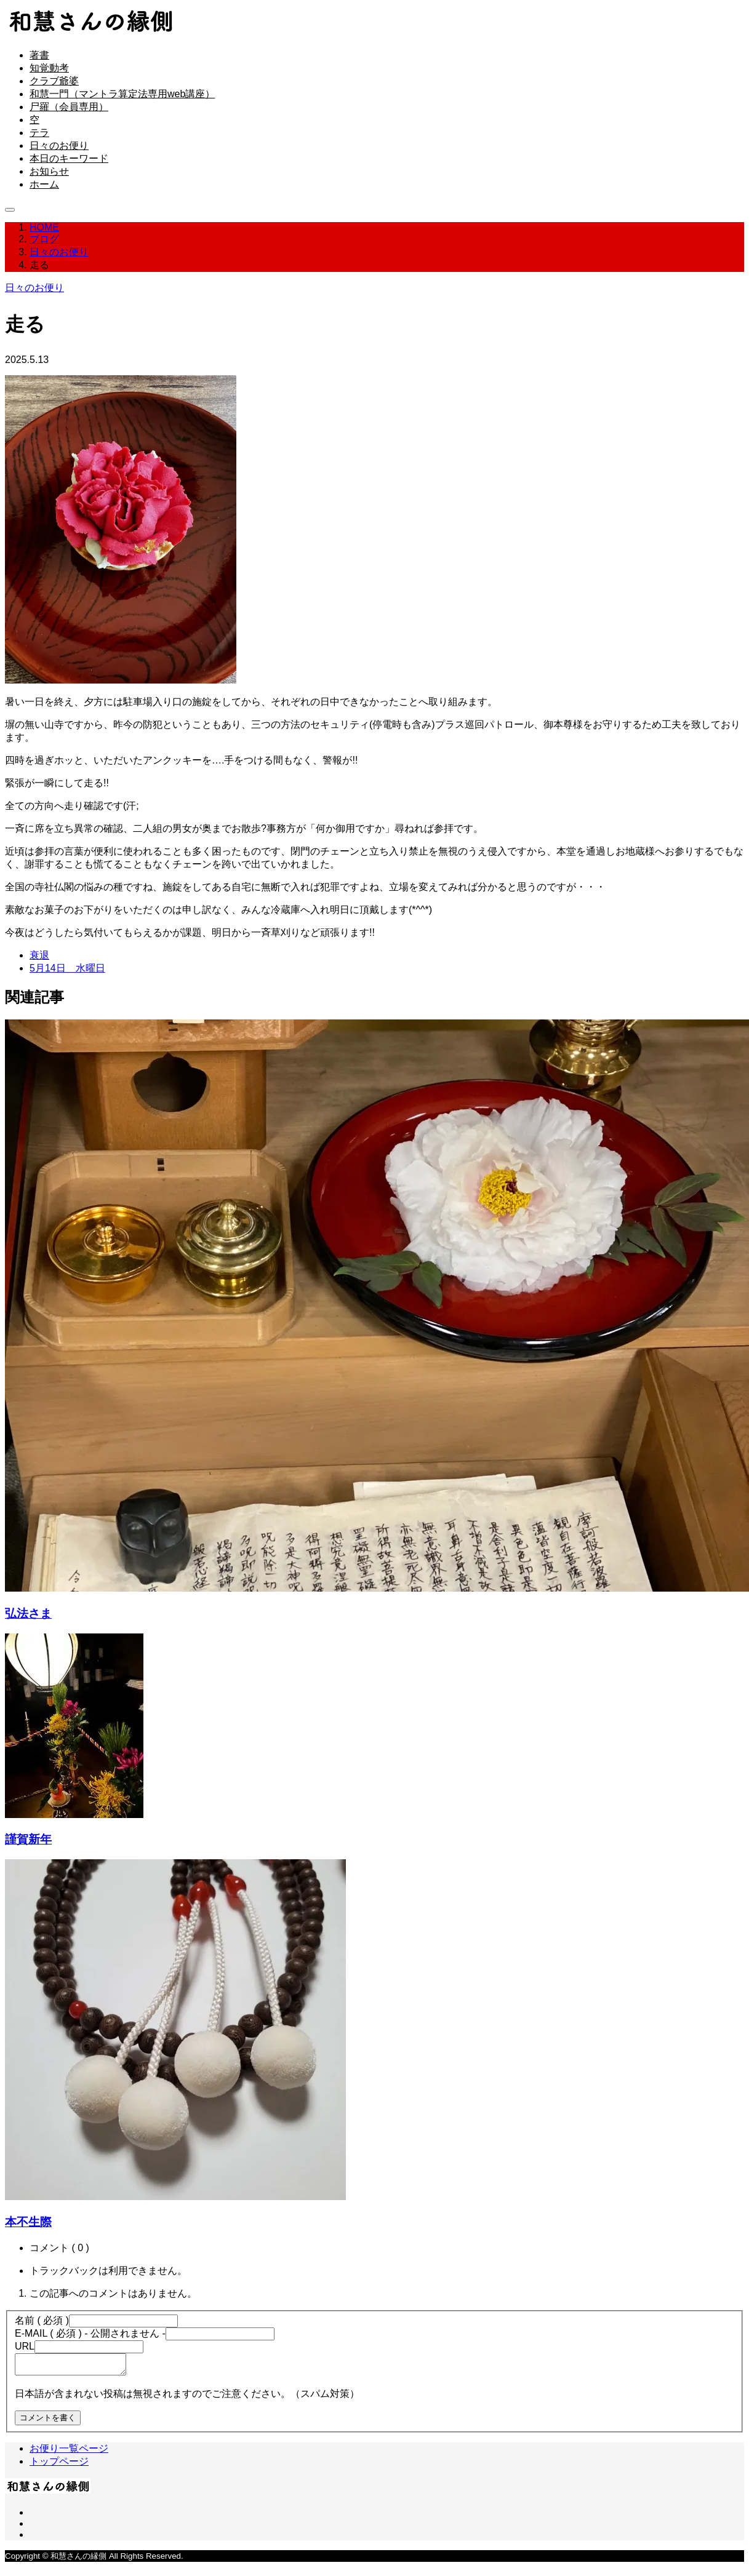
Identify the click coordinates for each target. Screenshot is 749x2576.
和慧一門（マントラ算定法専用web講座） (122, 94)
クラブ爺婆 (54, 81)
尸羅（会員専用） (69, 107)
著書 (39, 55)
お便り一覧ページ (69, 2452)
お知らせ (49, 171)
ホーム (44, 184)
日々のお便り (59, 145)
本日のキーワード (69, 158)
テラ (39, 132)
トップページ (59, 2465)
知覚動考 (49, 68)
